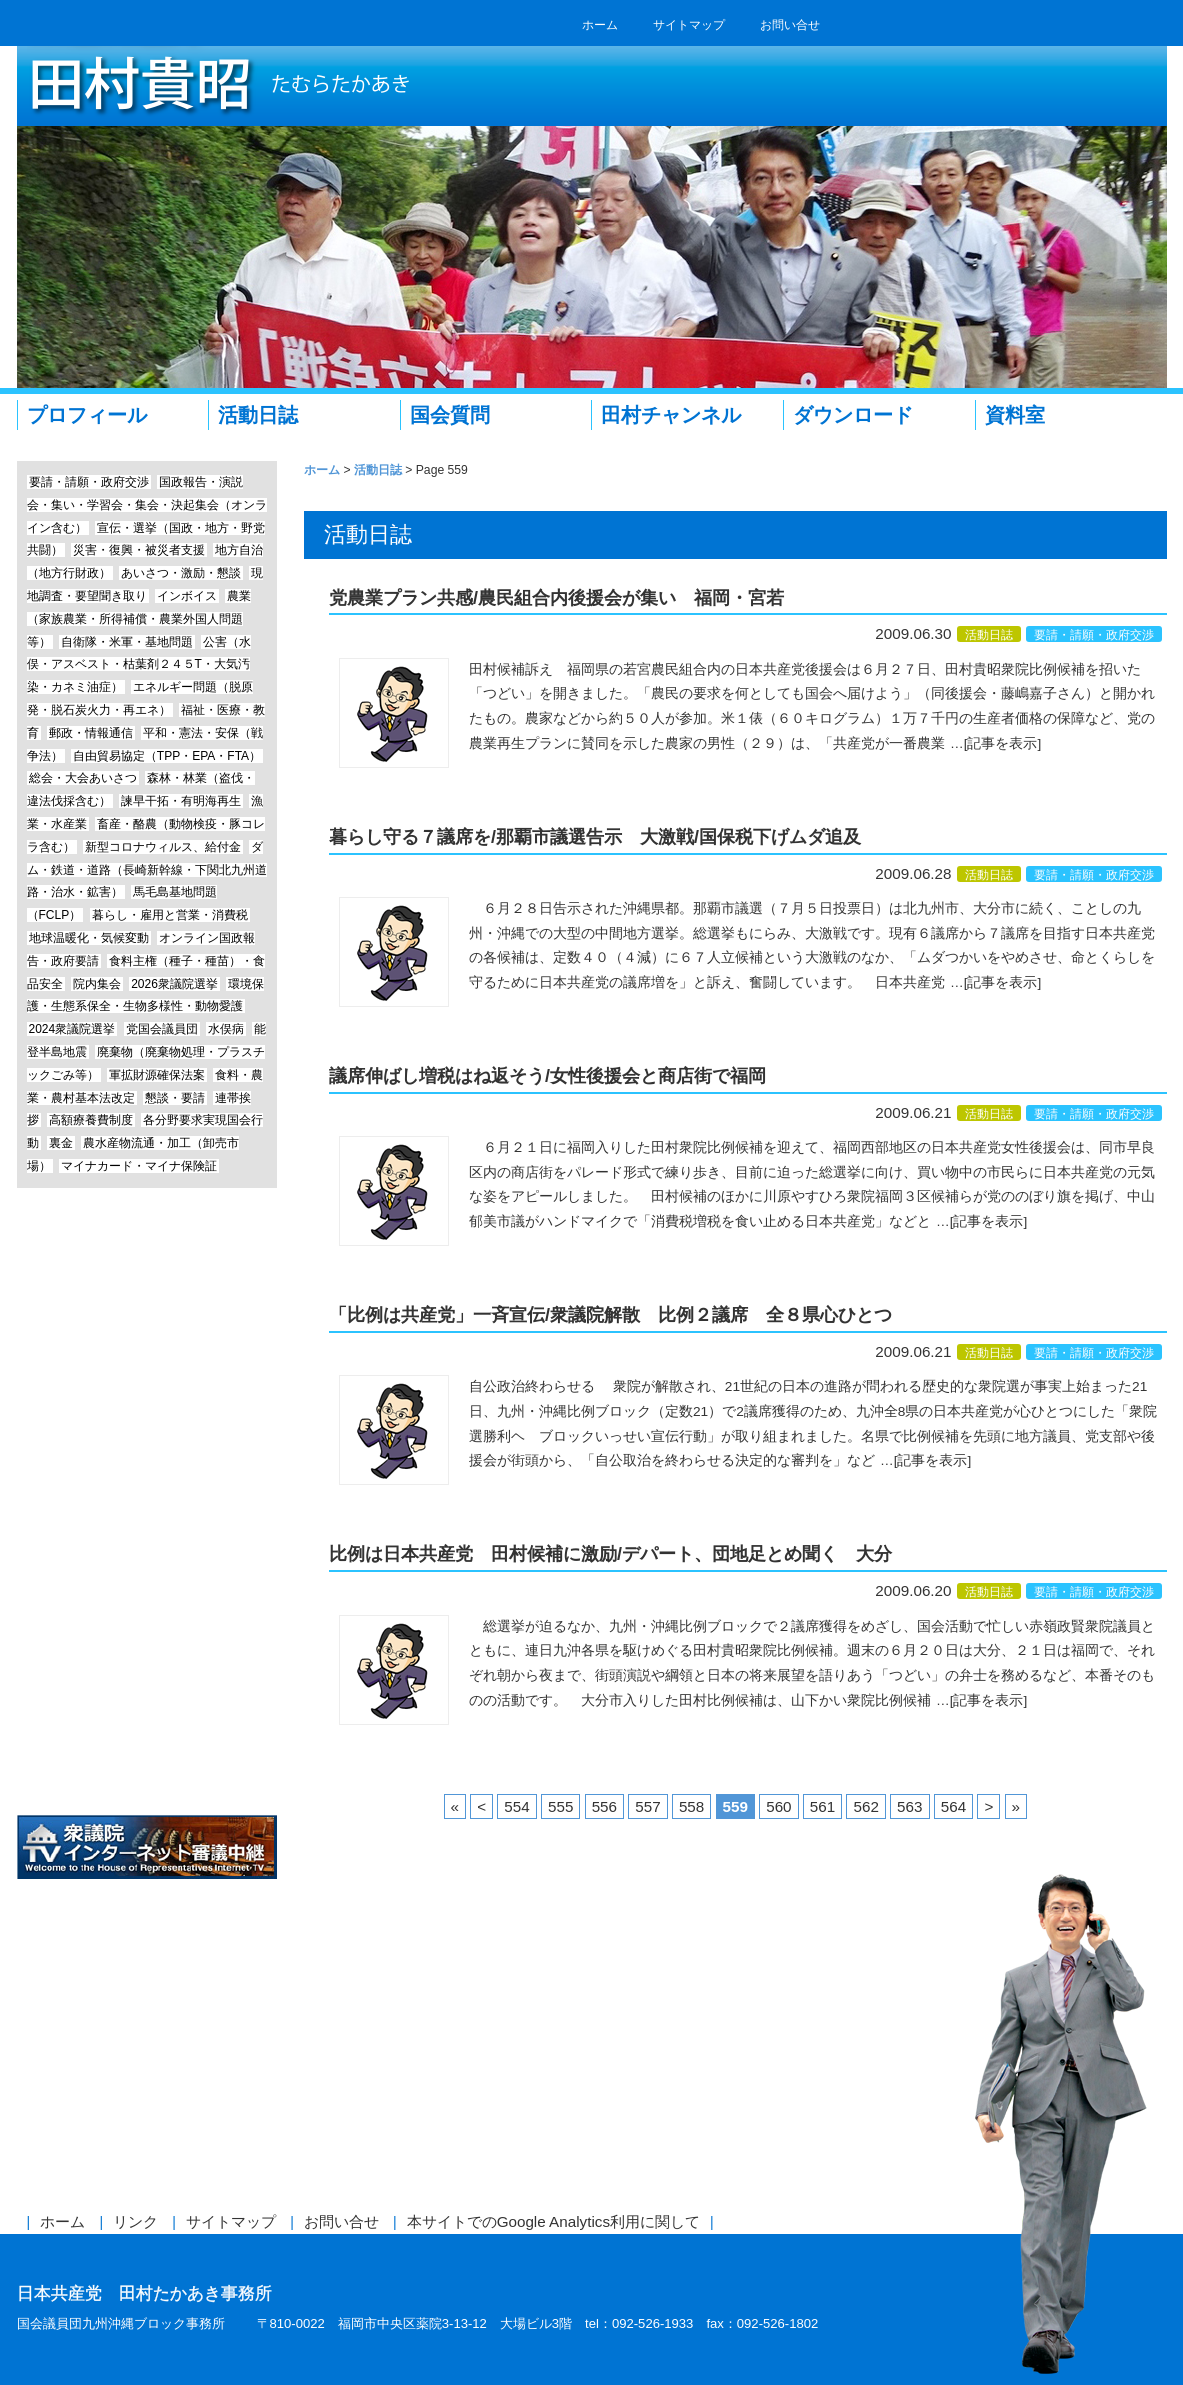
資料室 (1015, 415)
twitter (887, 24)
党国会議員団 (162, 1029)
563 (909, 1806)
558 (691, 1806)
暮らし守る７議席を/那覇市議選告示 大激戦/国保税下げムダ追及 (595, 837)
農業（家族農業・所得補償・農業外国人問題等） (139, 619)
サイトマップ (689, 25)
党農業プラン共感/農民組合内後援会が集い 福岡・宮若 (556, 598)
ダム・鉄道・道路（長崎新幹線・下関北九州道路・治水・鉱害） (147, 870)
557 (647, 1806)
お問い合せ (790, 25)
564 (953, 1806)
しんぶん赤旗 (147, 1698)
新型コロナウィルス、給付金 (163, 847)
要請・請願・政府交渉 (1094, 635)
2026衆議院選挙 (174, 984)
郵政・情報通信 (91, 733)
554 (516, 1806)
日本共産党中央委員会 (147, 1773)
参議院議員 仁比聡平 (147, 1623)
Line (147, 1398)
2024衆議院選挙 (72, 1029)
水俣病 (226, 1029)
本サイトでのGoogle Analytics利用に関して (553, 2221)
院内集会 (97, 984)
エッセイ (147, 1323)
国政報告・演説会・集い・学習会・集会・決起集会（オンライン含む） (147, 505)
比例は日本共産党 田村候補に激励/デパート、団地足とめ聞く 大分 (610, 1554)
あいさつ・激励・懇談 (181, 573)
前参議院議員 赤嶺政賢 (147, 1548)
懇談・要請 (175, 1098)
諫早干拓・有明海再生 (181, 801)
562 (865, 1806)
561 (822, 1806)
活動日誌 (258, 415)
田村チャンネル (671, 415)
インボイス (187, 596)
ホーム (600, 25)
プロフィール (87, 415)
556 (604, 1806)
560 (778, 1806)
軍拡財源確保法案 (157, 1075)
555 (560, 1806)
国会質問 (450, 415)
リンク (135, 2221)
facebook (854, 24)
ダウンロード (853, 415)
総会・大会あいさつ (83, 778)
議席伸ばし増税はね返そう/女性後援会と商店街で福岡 (547, 1076)
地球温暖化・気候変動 (89, 938)
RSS (920, 24)
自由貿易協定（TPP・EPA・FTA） (167, 756)
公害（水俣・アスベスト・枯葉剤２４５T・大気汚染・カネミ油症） (139, 665)
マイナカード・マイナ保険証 (139, 1166)
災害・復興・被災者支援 (139, 550)
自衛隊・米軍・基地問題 (127, 642)
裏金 (61, 1143)
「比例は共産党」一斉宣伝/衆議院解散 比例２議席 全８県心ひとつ (610, 1315)
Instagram (147, 1473)
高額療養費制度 (91, 1120)
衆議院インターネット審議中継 (147, 1847)
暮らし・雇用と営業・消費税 (170, 915)
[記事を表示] (1003, 743)
